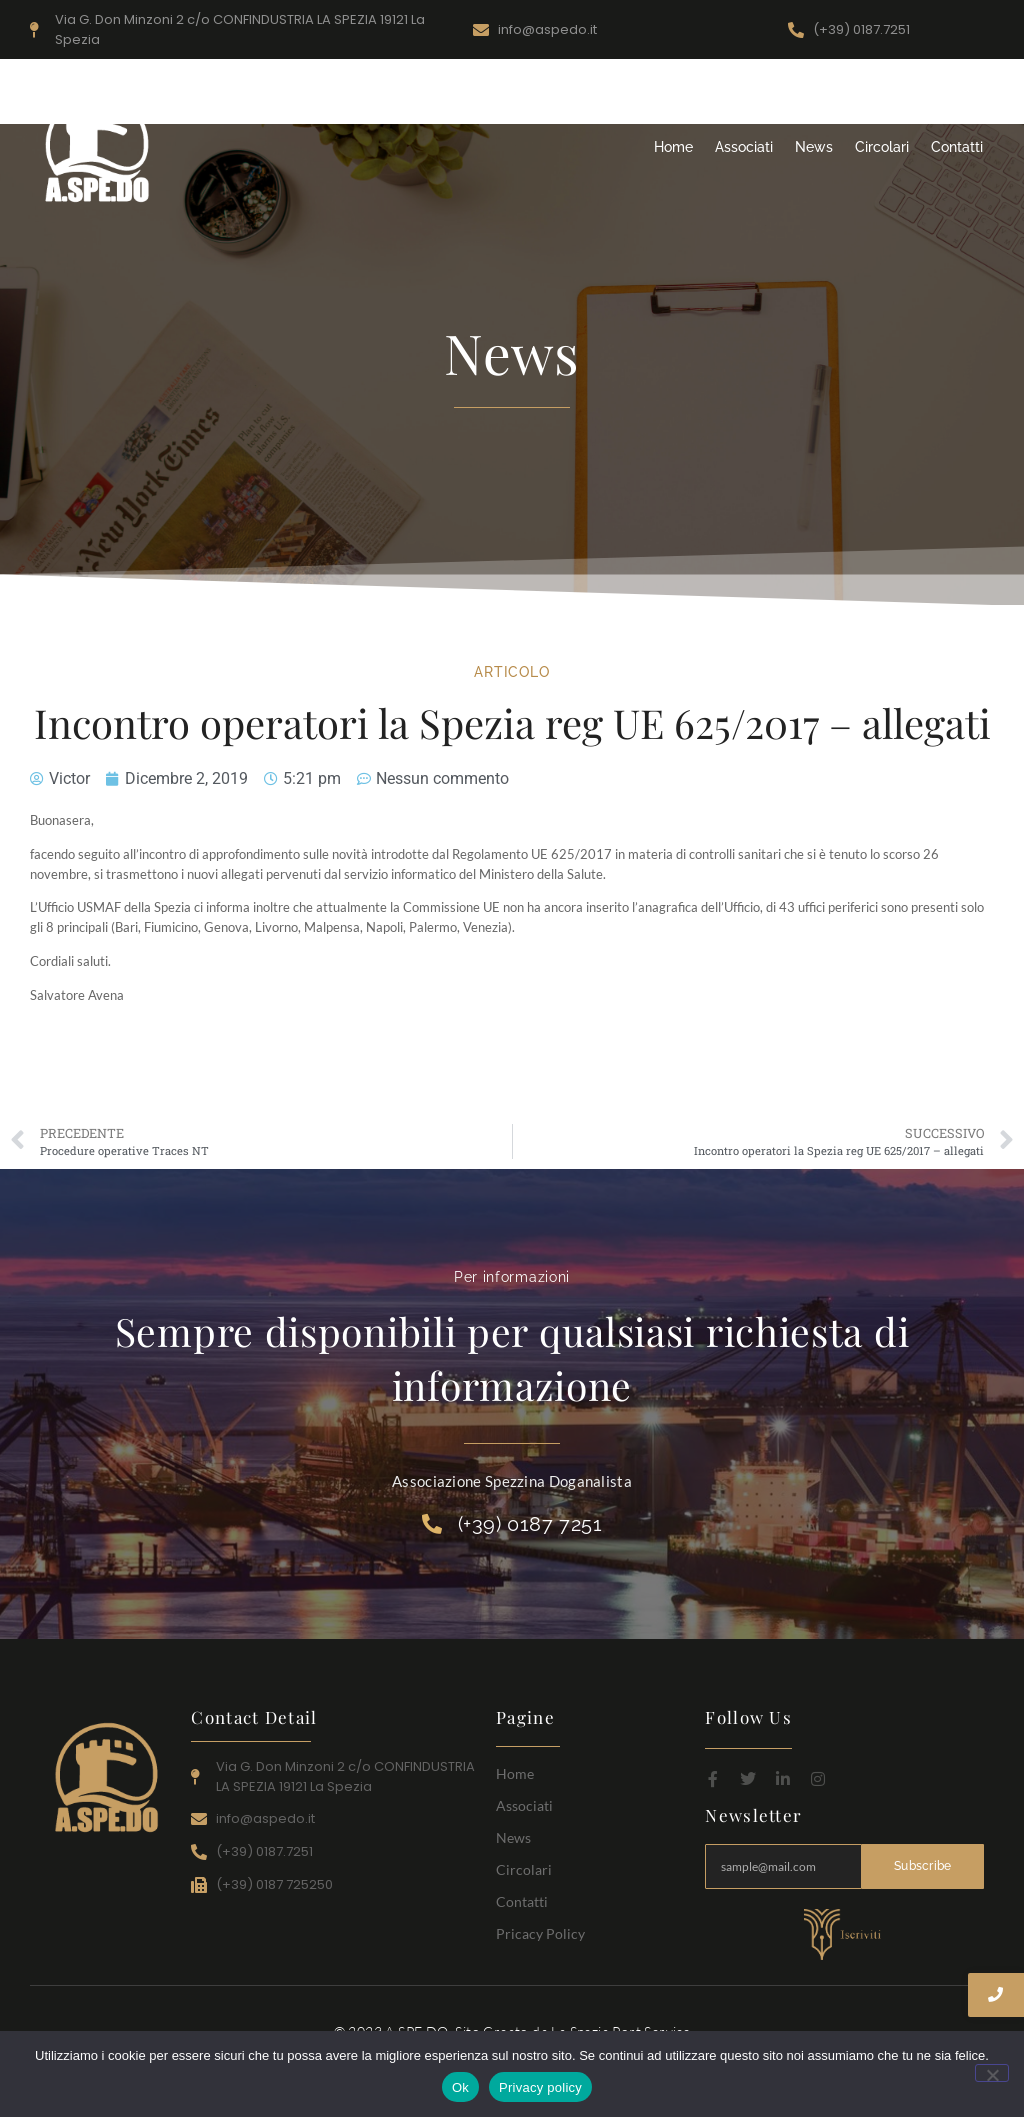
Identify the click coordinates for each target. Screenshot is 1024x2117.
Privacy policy (540, 2087)
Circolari (882, 147)
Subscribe (923, 1866)
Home (673, 147)
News (814, 147)
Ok (460, 2087)
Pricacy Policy (540, 1933)
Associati (744, 147)
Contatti (957, 147)
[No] (992, 2073)
